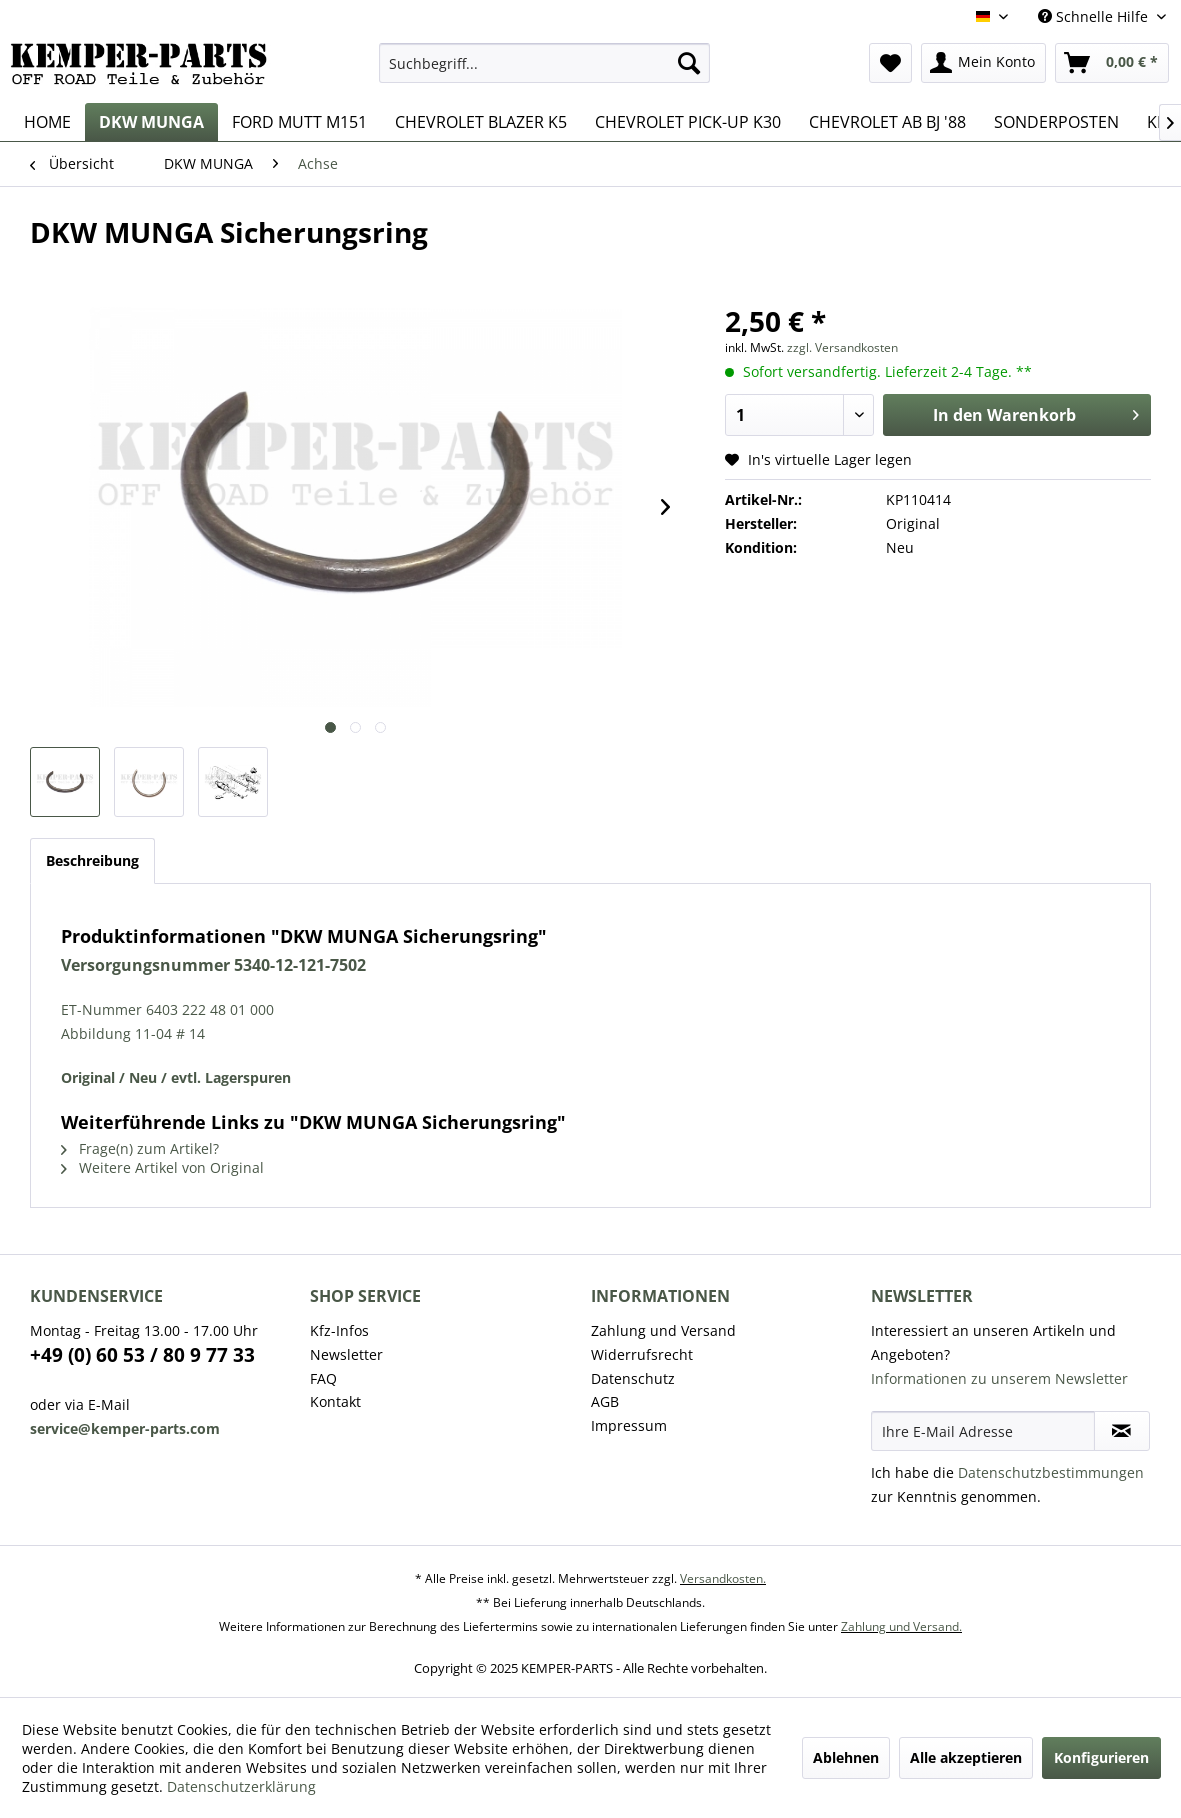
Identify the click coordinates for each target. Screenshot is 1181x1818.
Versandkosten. (723, 1578)
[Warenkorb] (1112, 63)
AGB (605, 1401)
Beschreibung (92, 860)
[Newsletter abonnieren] (1122, 1431)
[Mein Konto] (983, 63)
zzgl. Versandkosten (842, 347)
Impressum (629, 1425)
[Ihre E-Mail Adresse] (983, 1431)
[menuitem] (544, 63)
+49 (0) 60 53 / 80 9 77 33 (142, 1355)
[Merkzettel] (890, 63)
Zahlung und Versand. (901, 1626)
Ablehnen (846, 1757)
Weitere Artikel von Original (162, 1167)
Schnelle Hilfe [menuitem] (1095, 16)
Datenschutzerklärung (241, 1786)
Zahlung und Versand (663, 1330)
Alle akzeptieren (966, 1757)
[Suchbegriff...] (544, 63)
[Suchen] (689, 63)
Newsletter (346, 1354)
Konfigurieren (1101, 1757)
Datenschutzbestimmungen (1051, 1472)
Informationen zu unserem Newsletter (999, 1378)
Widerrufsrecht (642, 1354)
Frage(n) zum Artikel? (140, 1148)
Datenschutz (633, 1378)
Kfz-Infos (339, 1330)
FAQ (323, 1378)
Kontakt (335, 1401)
